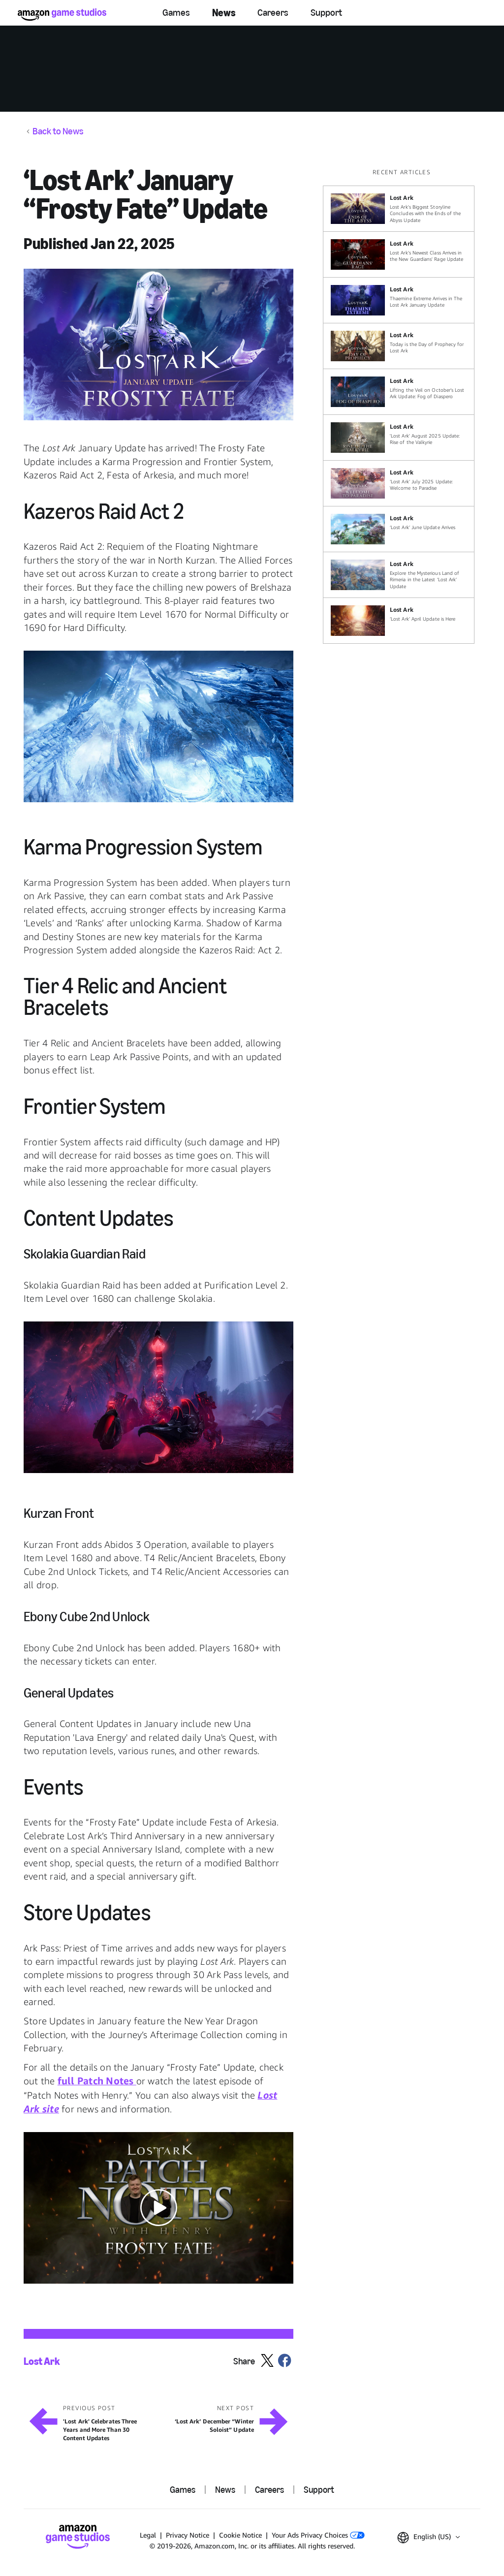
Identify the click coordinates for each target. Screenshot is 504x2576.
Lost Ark (42, 2361)
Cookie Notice (240, 2535)
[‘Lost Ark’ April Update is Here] (398, 620)
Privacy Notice (187, 2535)
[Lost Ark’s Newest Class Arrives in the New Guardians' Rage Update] (398, 254)
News (223, 12)
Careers (272, 12)
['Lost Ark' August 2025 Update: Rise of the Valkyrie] (398, 437)
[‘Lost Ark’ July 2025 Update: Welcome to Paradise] (398, 483)
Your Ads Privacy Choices (318, 2535)
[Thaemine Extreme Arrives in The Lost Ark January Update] (398, 300)
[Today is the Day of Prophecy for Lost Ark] (398, 346)
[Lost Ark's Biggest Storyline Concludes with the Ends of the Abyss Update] (398, 209)
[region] (401, 406)
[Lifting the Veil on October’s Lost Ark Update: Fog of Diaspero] (398, 392)
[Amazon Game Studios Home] (62, 14)
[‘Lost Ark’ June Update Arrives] (398, 529)
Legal (148, 2535)
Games (176, 12)
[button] (158, 344)
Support (326, 12)
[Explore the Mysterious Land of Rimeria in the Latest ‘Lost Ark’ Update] (398, 575)
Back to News (58, 131)
